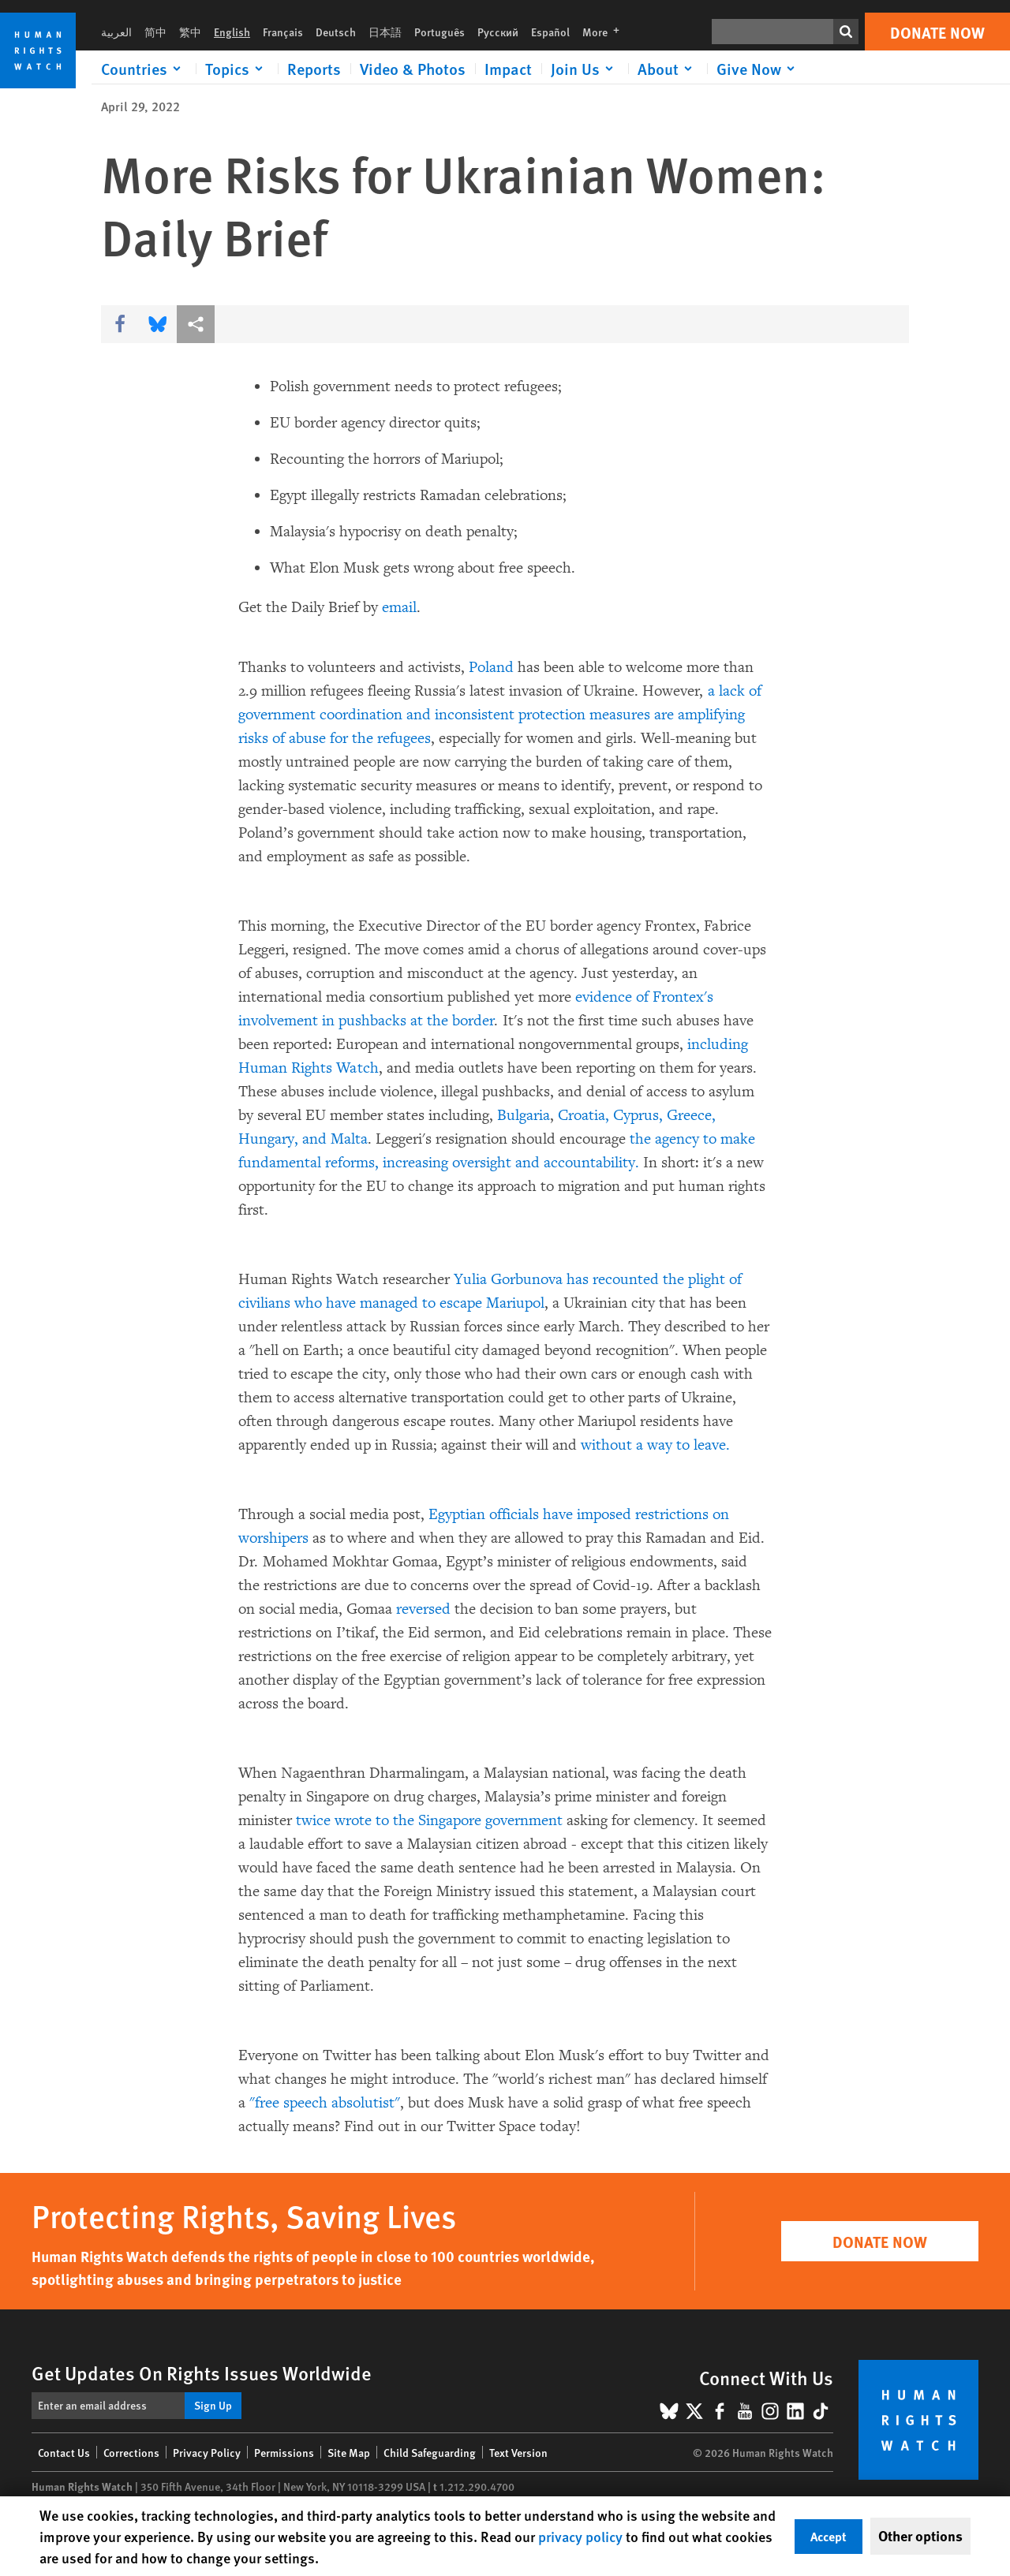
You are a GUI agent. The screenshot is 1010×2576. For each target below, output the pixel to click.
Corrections (131, 2452)
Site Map (348, 2452)
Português (439, 31)
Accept (828, 2536)
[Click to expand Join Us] (585, 68)
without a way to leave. (655, 1444)
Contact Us (64, 2452)
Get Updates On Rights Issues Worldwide (202, 2372)
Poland (491, 667)
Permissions (284, 2452)
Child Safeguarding (429, 2452)
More (605, 31)
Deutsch (336, 31)
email (399, 607)
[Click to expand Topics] (236, 68)
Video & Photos (413, 69)
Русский (497, 31)
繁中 (190, 31)
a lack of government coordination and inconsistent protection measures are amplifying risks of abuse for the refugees (499, 714)
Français (283, 31)
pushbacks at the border (415, 1020)
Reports (314, 69)
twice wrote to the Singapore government (429, 1820)
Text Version (518, 2452)
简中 (155, 31)
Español (550, 31)
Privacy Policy (207, 2452)
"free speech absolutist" (324, 2102)
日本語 (385, 31)
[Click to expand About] (668, 68)
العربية (116, 31)
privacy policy (580, 2536)
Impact (508, 69)
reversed (423, 1609)
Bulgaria (523, 1115)
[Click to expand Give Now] (758, 68)
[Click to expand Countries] (143, 68)
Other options (920, 2536)
